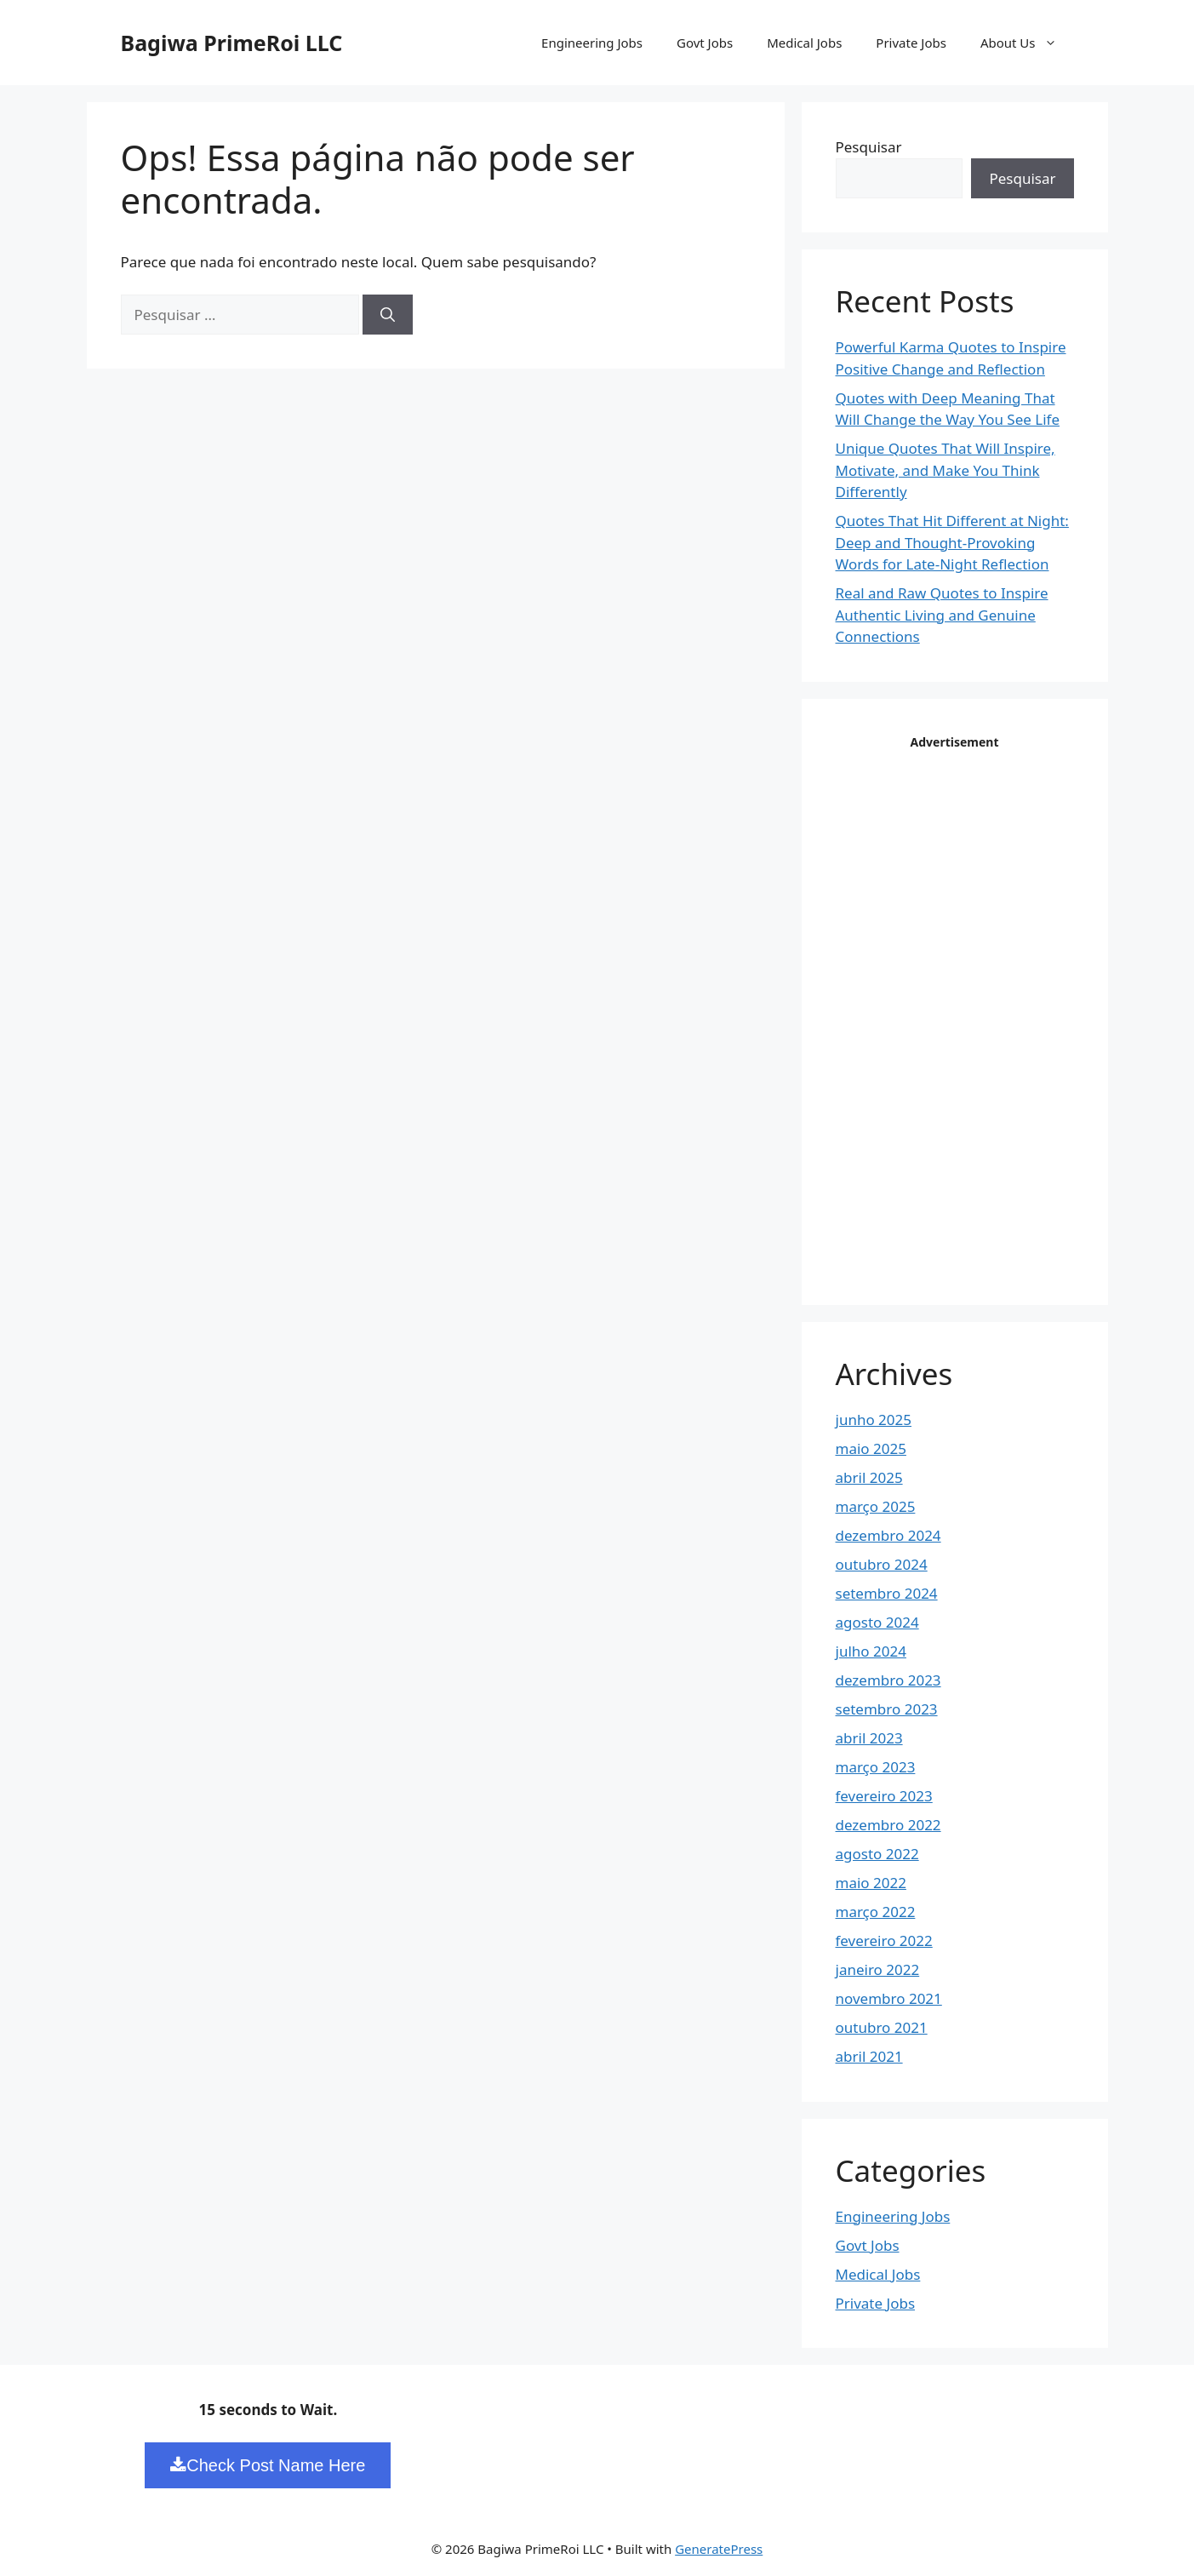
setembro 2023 (887, 1709)
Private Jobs (911, 42)
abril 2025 (869, 1477)
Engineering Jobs (592, 42)
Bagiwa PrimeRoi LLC (232, 42)
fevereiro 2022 (884, 1940)
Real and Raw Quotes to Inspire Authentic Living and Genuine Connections (942, 614)
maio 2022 (871, 1882)
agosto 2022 (877, 1853)
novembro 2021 (889, 1998)
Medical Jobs (804, 42)
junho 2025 (874, 1419)
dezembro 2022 (888, 1825)
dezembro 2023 (888, 1680)
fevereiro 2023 (884, 1796)
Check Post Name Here (267, 2465)
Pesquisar (869, 147)
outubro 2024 (882, 1564)
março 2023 (876, 1767)
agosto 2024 (877, 1622)
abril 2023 (869, 1738)
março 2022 (876, 1911)
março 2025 (876, 1506)
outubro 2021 (882, 2027)
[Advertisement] (963, 1010)
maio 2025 (871, 1448)
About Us (1027, 42)
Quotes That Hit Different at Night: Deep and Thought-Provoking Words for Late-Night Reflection (952, 542)
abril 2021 (869, 2056)
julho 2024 (871, 1651)
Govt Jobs (705, 42)
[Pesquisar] (388, 315)
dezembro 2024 (888, 1535)
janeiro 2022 (878, 1969)
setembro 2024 (887, 1593)
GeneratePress (719, 2548)
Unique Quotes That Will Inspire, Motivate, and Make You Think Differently (945, 469)
